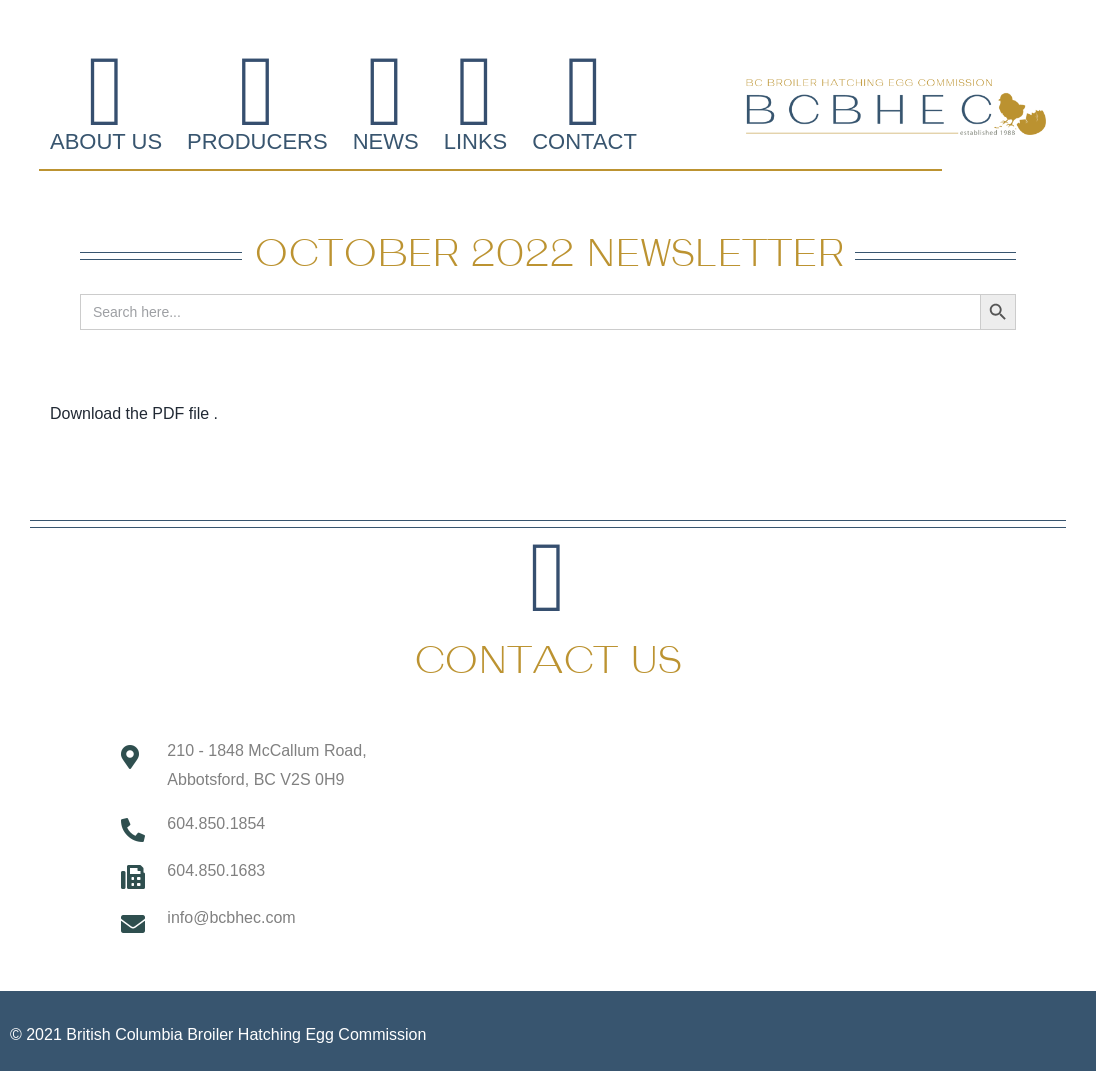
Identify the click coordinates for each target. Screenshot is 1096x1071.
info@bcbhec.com (231, 917)
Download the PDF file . (134, 413)
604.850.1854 (216, 823)
